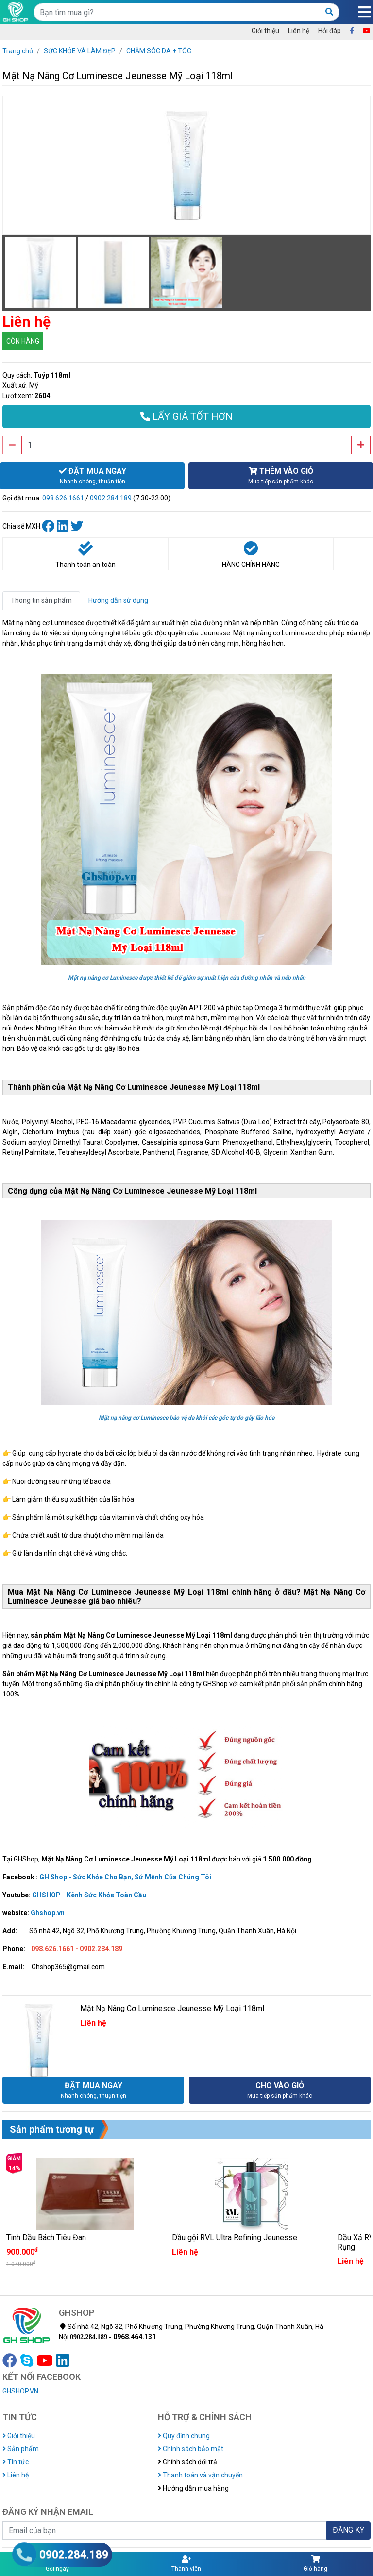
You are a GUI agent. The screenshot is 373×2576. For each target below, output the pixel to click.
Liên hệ (298, 30)
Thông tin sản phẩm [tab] (41, 600)
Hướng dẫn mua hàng (193, 2488)
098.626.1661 (63, 498)
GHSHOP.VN (20, 2391)
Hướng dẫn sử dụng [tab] (118, 600)
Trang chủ (17, 51)
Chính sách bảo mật (190, 2449)
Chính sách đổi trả (187, 2462)
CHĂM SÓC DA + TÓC (158, 51)
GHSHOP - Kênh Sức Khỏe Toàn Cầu (89, 1895)
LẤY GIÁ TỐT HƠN (186, 416)
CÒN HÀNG (22, 341)
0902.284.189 (111, 498)
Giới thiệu (265, 30)
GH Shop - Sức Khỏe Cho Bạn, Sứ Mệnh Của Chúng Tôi (125, 1877)
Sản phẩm (20, 2449)
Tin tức (15, 2462)
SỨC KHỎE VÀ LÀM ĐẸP (80, 51)
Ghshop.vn (48, 1913)
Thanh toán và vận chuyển (200, 2475)
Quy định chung (184, 2436)
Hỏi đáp (329, 30)
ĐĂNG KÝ (348, 2530)
